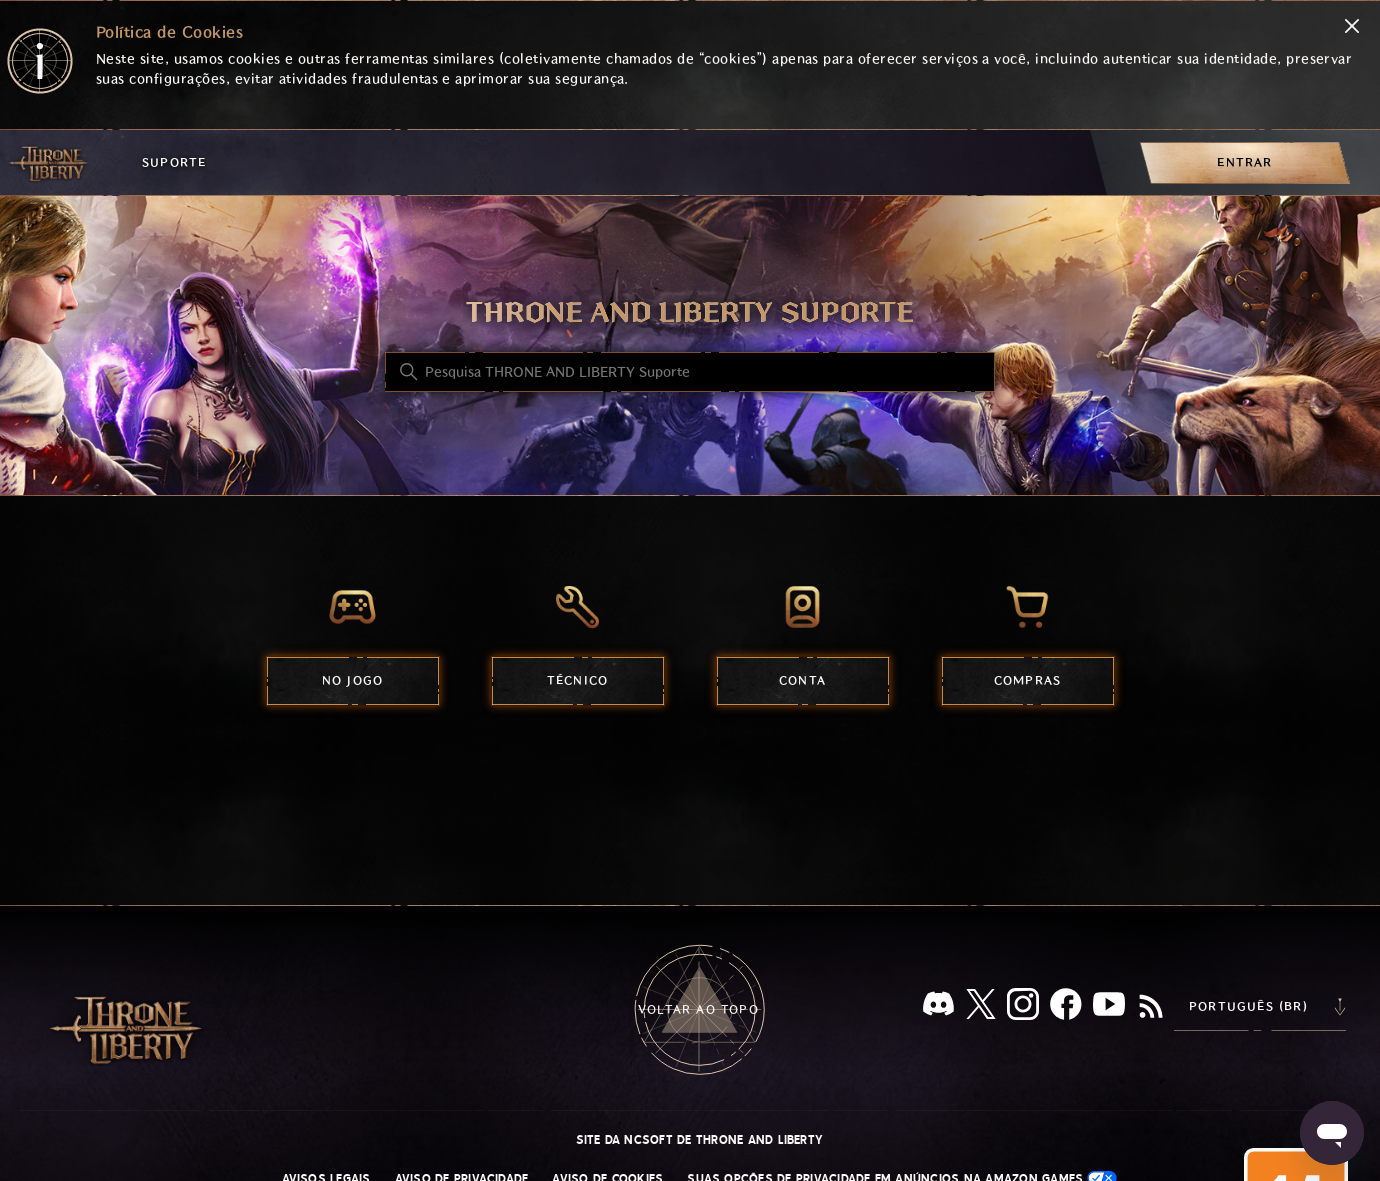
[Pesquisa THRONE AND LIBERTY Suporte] (690, 372)
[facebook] (1066, 1008)
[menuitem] (1245, 162)
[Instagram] (1023, 1008)
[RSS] (1151, 1008)
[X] (981, 1007)
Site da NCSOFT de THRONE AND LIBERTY (700, 1140)
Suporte (174, 162)
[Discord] (938, 1007)
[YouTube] (1109, 1008)
